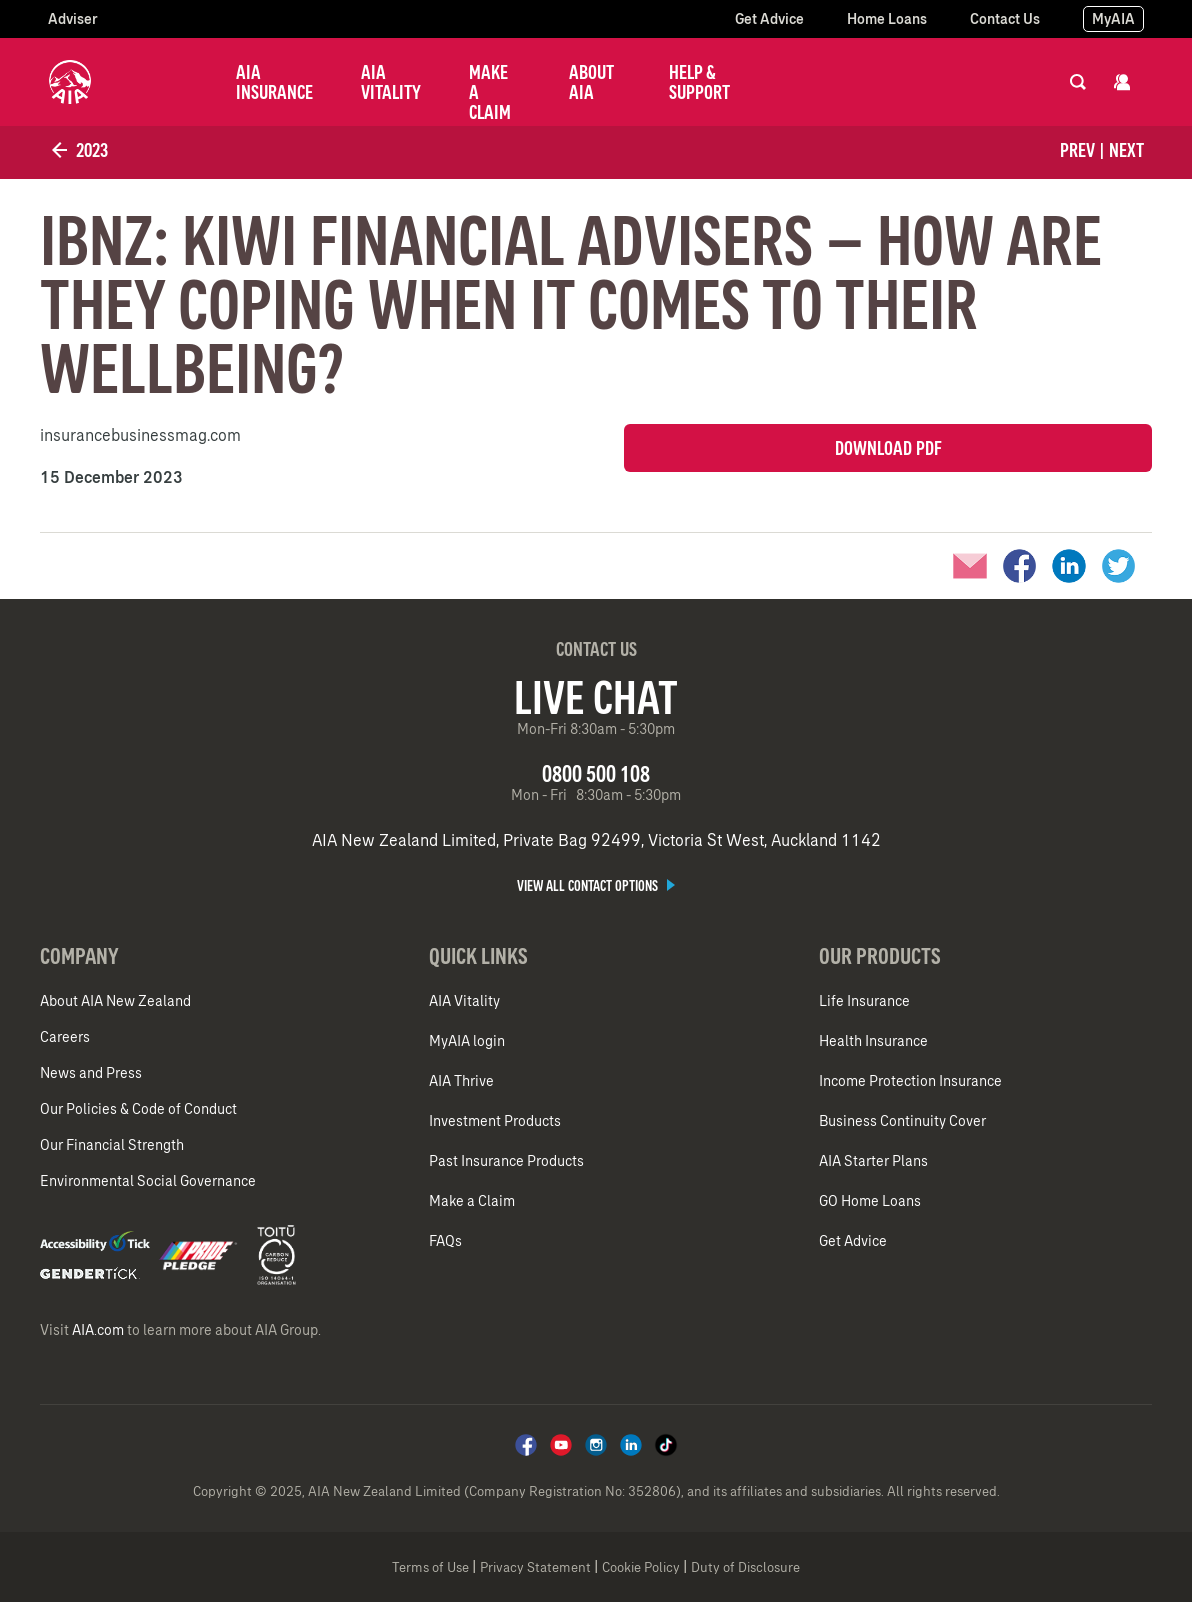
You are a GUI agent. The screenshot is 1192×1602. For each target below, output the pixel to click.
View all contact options (596, 886)
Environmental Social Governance (148, 1181)
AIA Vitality (391, 82)
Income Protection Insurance (910, 1081)
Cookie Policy (641, 1567)
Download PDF (888, 448)
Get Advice (769, 19)
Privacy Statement (535, 1567)
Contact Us (1005, 19)
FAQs (445, 1241)
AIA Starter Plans (873, 1161)
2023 (78, 150)
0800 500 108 (596, 773)
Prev (1077, 150)
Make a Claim (490, 92)
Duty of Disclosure (745, 1567)
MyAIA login (467, 1041)
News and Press (91, 1073)
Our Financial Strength (112, 1145)
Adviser (73, 19)
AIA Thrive (461, 1081)
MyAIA (1113, 19)
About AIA (591, 82)
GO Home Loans (870, 1201)
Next (1126, 150)
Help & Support (699, 82)
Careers (65, 1037)
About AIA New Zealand (115, 1001)
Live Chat (596, 697)
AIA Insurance (274, 82)
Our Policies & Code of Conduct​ (138, 1109)
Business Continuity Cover (902, 1121)
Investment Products (495, 1121)
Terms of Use (430, 1567)
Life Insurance (864, 1001)
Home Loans (887, 19)
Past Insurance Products (506, 1161)
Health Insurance (873, 1041)
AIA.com (98, 1330)
